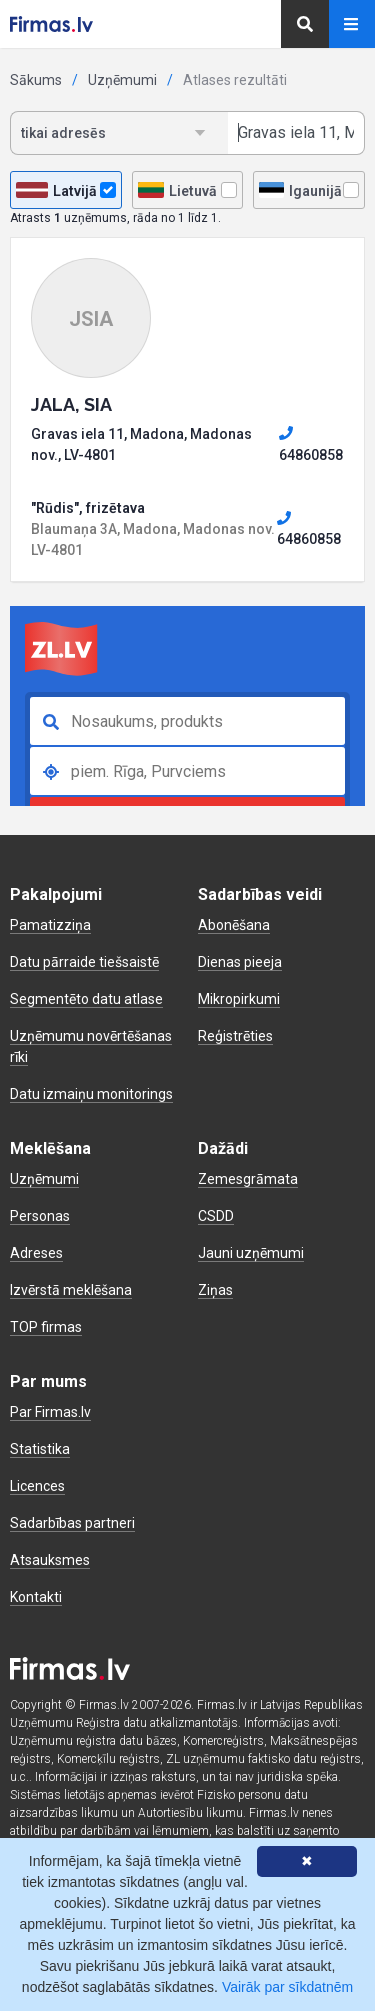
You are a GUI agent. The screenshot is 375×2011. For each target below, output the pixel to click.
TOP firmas (46, 1327)
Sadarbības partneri (72, 1523)
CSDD (216, 1216)
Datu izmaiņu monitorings (91, 1094)
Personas (40, 1216)
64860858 (311, 444)
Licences (37, 1486)
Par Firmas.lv (50, 1412)
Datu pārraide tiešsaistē (84, 962)
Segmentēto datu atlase (86, 999)
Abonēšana (234, 925)
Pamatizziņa (50, 925)
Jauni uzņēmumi (251, 1253)
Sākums (36, 80)
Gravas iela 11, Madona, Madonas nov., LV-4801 (141, 444)
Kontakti (36, 1597)
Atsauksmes (50, 1560)
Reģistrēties (235, 1036)
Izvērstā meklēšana (71, 1290)
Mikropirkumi (239, 999)
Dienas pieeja (240, 962)
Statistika (40, 1449)
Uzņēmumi (122, 80)
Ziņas (215, 1290)
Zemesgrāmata (248, 1179)
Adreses (36, 1253)
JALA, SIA (71, 404)
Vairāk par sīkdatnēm (287, 1987)
